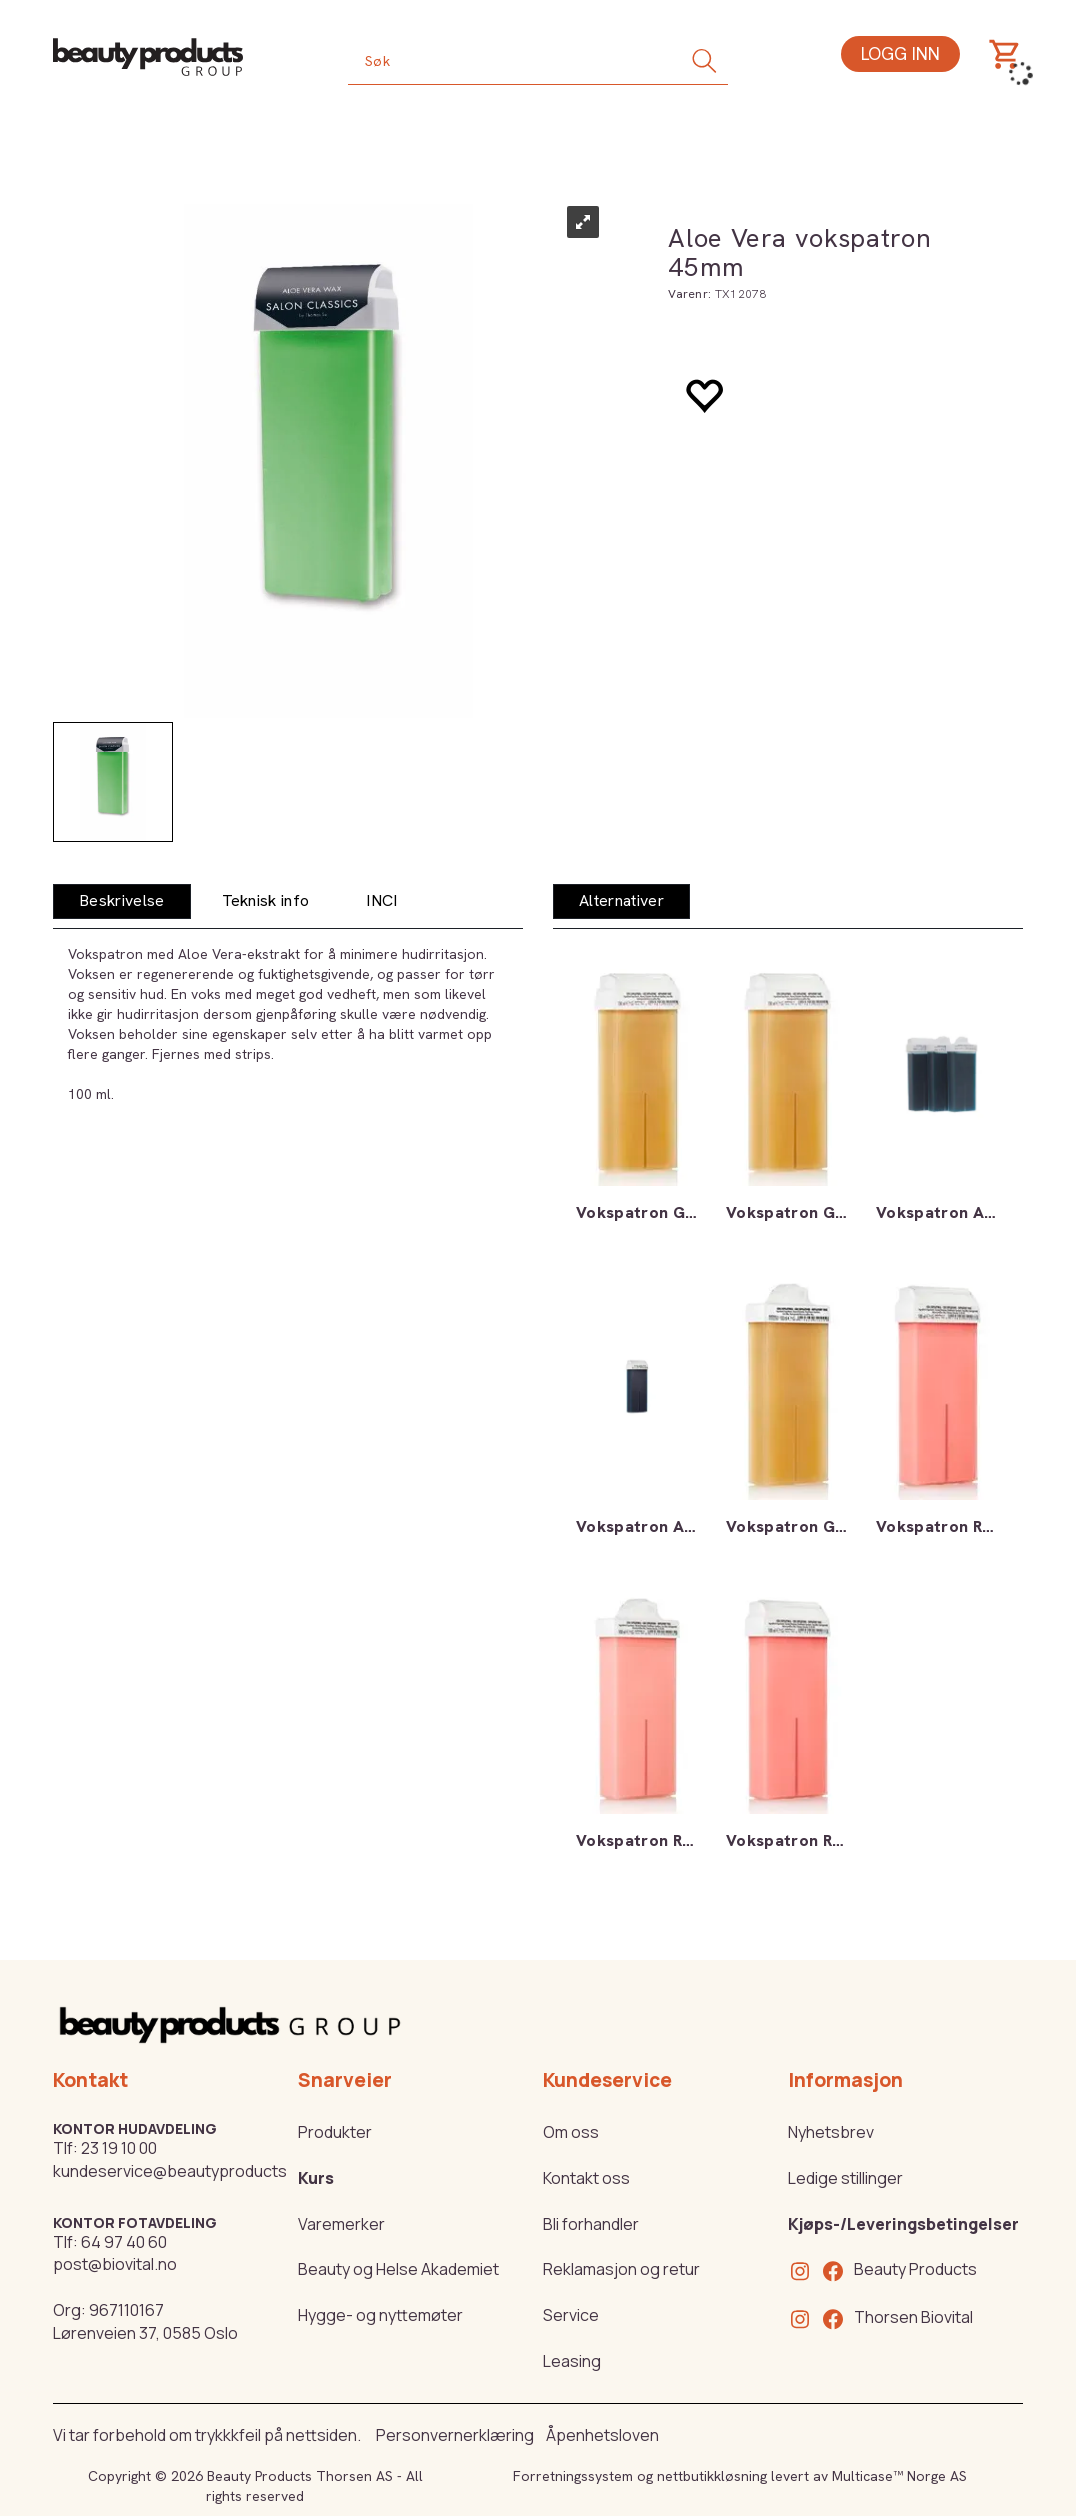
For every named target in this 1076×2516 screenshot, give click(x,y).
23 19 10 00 (119, 2148)
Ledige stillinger (845, 2178)
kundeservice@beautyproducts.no (181, 2171)
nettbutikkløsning (712, 2476)
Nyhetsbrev (831, 2132)
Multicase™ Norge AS (899, 2476)
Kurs (316, 2178)
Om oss (571, 2132)
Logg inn (900, 53)
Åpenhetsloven (602, 2435)
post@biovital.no (115, 2264)
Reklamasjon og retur (621, 2269)
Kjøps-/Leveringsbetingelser (903, 2224)
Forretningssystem (573, 2476)
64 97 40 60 (124, 2242)
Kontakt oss (586, 2178)
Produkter (335, 2132)
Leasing (572, 2361)
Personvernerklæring (455, 2435)
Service (571, 2315)
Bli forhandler (591, 2224)
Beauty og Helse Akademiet (398, 2269)
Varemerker (341, 2224)
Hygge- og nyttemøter (380, 2315)
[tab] (122, 901)
